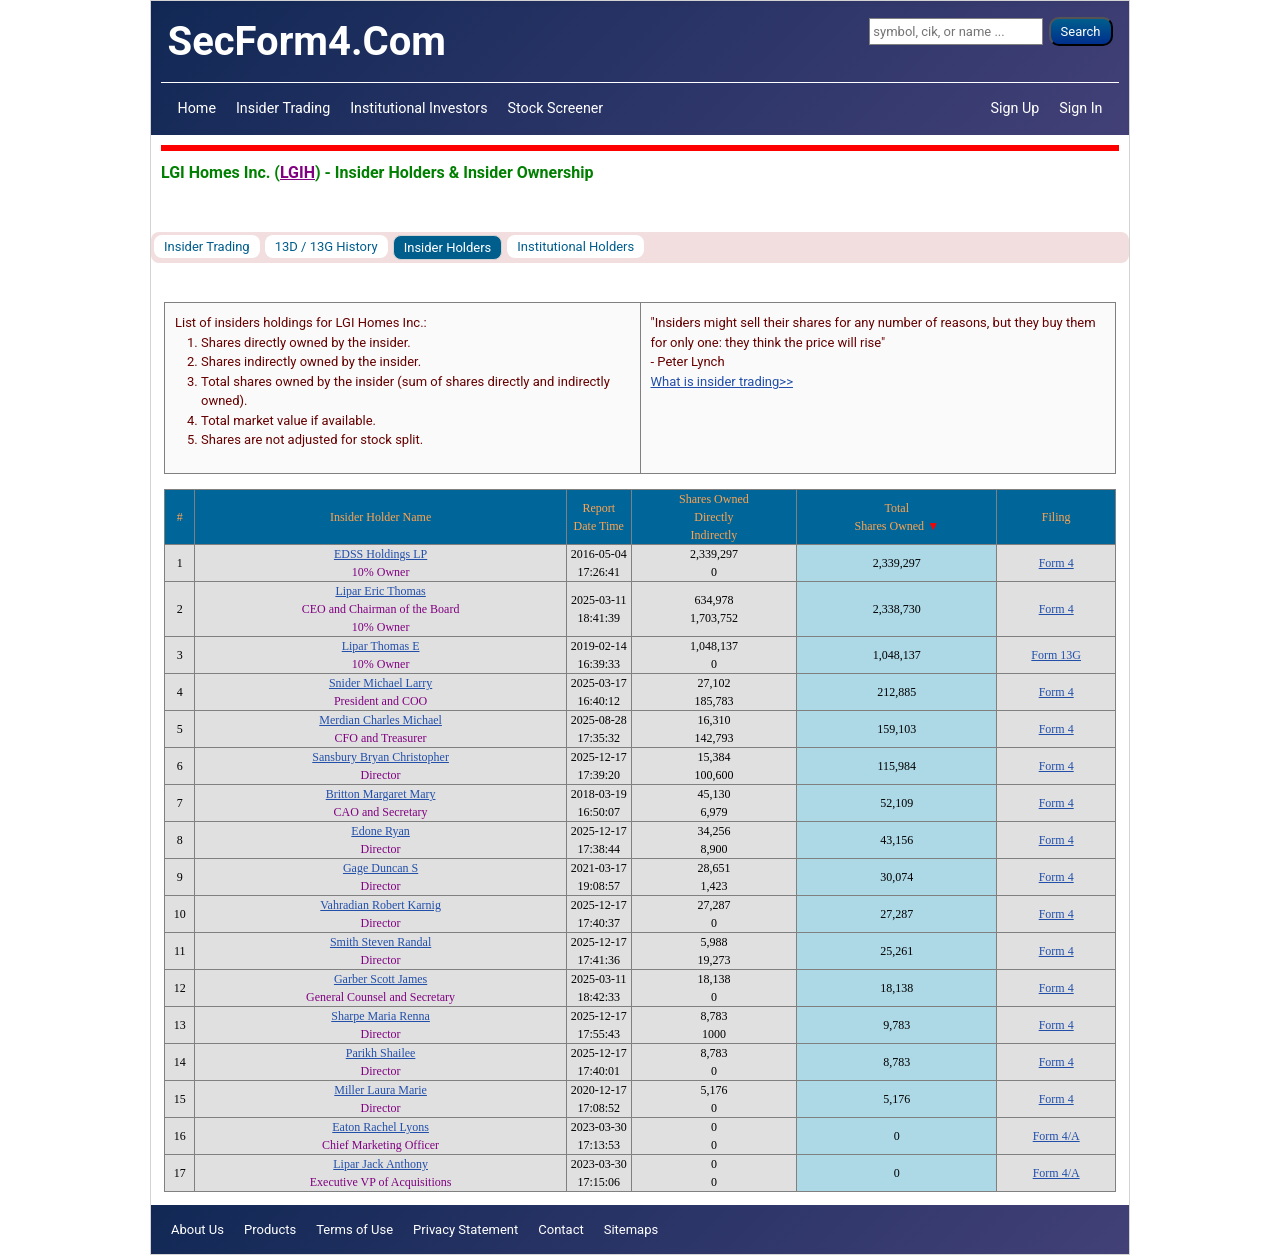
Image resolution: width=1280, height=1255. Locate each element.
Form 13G (1056, 655)
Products (270, 1229)
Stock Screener (556, 108)
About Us (197, 1229)
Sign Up (1015, 108)
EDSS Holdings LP (380, 554)
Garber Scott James (380, 979)
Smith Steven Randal (380, 942)
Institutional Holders (575, 246)
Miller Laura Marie (380, 1090)
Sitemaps (631, 1229)
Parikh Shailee (381, 1053)
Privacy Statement (465, 1229)
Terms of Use (354, 1229)
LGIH (297, 172)
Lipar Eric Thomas (380, 591)
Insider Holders (448, 247)
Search (1081, 31)
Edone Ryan (380, 831)
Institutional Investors (418, 108)
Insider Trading (283, 108)
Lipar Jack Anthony (380, 1164)
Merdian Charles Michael (380, 720)
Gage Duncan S (380, 868)
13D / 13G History (326, 246)
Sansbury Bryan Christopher (380, 757)
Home (197, 108)
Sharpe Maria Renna (380, 1016)
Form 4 (1056, 563)
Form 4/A (1056, 1136)
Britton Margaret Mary (381, 794)
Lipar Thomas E (381, 646)
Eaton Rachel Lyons (380, 1127)
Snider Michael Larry (380, 683)
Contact (560, 1229)
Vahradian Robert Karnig (380, 905)
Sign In (1080, 108)
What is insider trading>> (722, 381)
